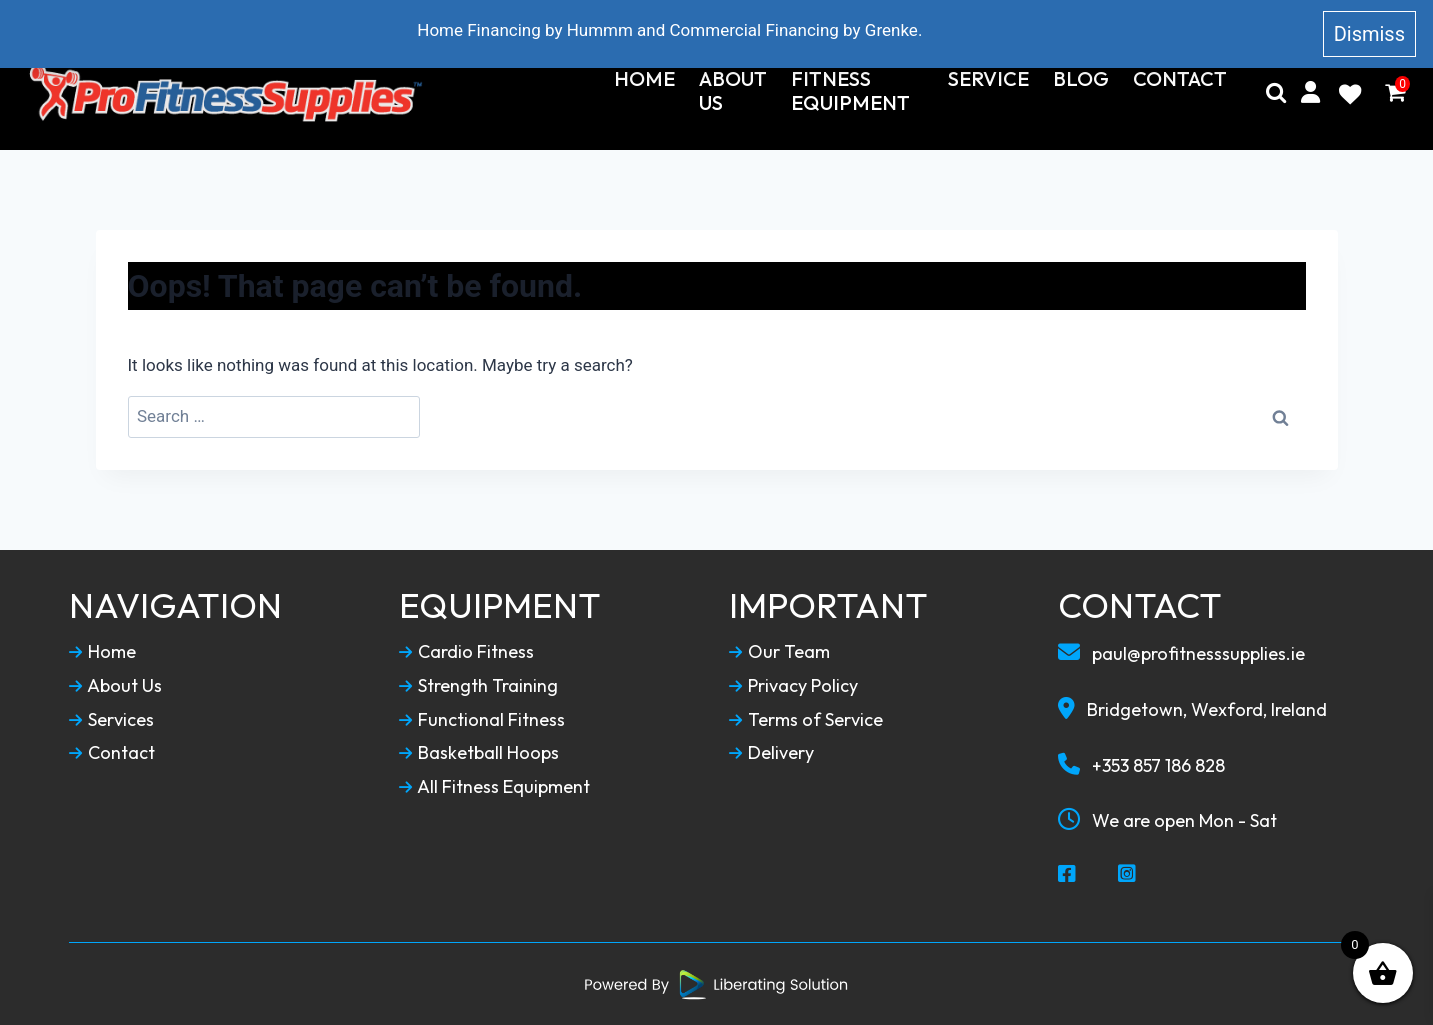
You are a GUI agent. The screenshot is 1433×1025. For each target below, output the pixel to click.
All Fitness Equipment (494, 787)
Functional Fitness (482, 720)
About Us (733, 91)
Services (111, 720)
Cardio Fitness (466, 652)
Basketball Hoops (479, 753)
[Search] (1276, 92)
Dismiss (1369, 34)
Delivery (771, 753)
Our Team (779, 652)
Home (644, 79)
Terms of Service (806, 720)
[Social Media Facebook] (1068, 875)
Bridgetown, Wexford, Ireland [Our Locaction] (1192, 709)
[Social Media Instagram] (1128, 875)
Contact (1180, 79)
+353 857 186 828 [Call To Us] (1141, 765)
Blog (1081, 79)
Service (988, 79)
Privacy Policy (793, 686)
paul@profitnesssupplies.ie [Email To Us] (1181, 653)
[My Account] (1310, 92)
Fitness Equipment (850, 91)
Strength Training (478, 686)
